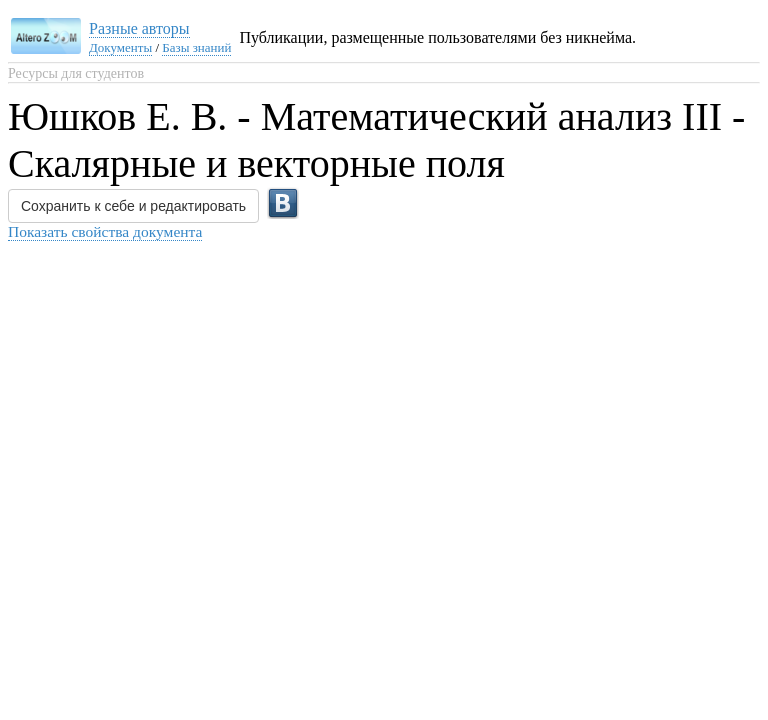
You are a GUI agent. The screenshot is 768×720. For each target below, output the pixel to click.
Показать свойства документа (105, 231)
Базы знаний (196, 47)
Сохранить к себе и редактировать (133, 206)
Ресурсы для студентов (76, 73)
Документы (120, 47)
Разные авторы (139, 28)
